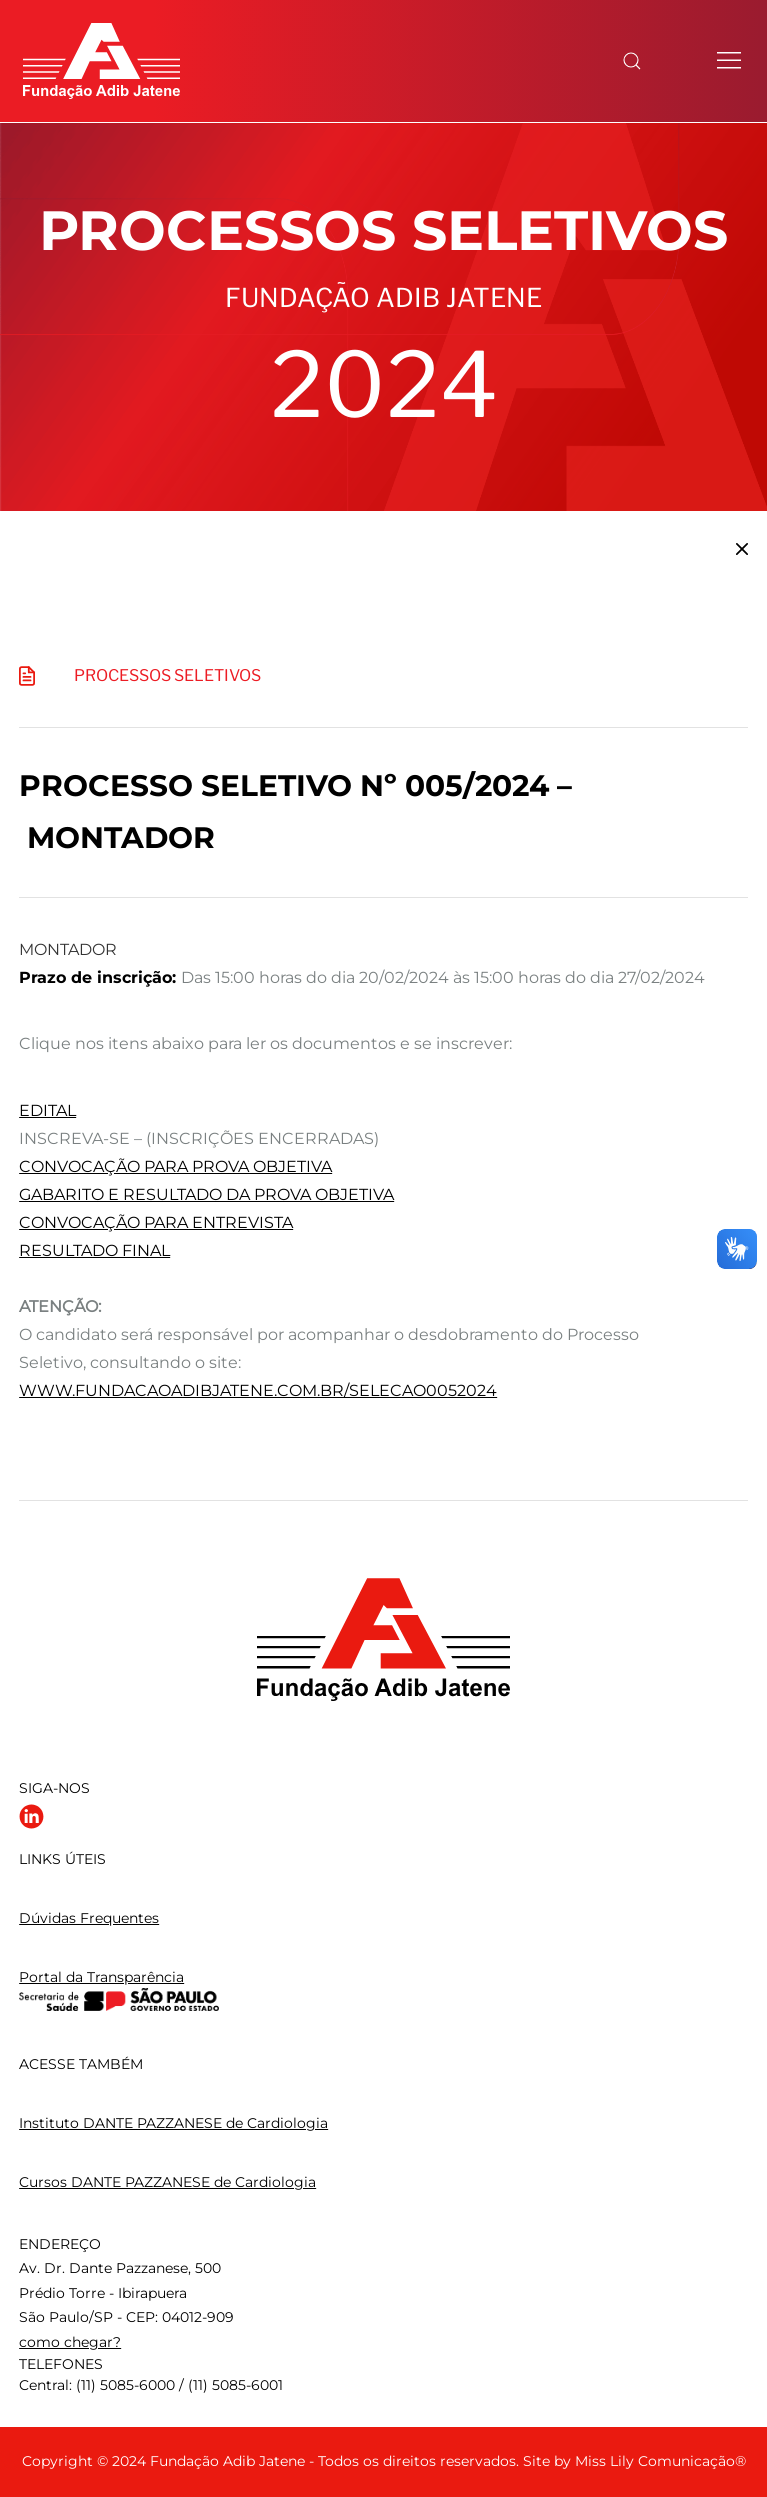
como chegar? (70, 2342)
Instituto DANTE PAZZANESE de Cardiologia (173, 2123)
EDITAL (47, 1110)
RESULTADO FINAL (94, 1250)
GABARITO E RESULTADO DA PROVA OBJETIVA (206, 1194)
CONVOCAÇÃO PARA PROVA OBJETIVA (175, 1166)
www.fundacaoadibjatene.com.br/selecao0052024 (258, 1390)
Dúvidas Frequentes (89, 1918)
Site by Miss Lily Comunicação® (634, 2461)
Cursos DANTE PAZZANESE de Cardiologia (167, 2182)
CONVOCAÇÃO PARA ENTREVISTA (156, 1222)
